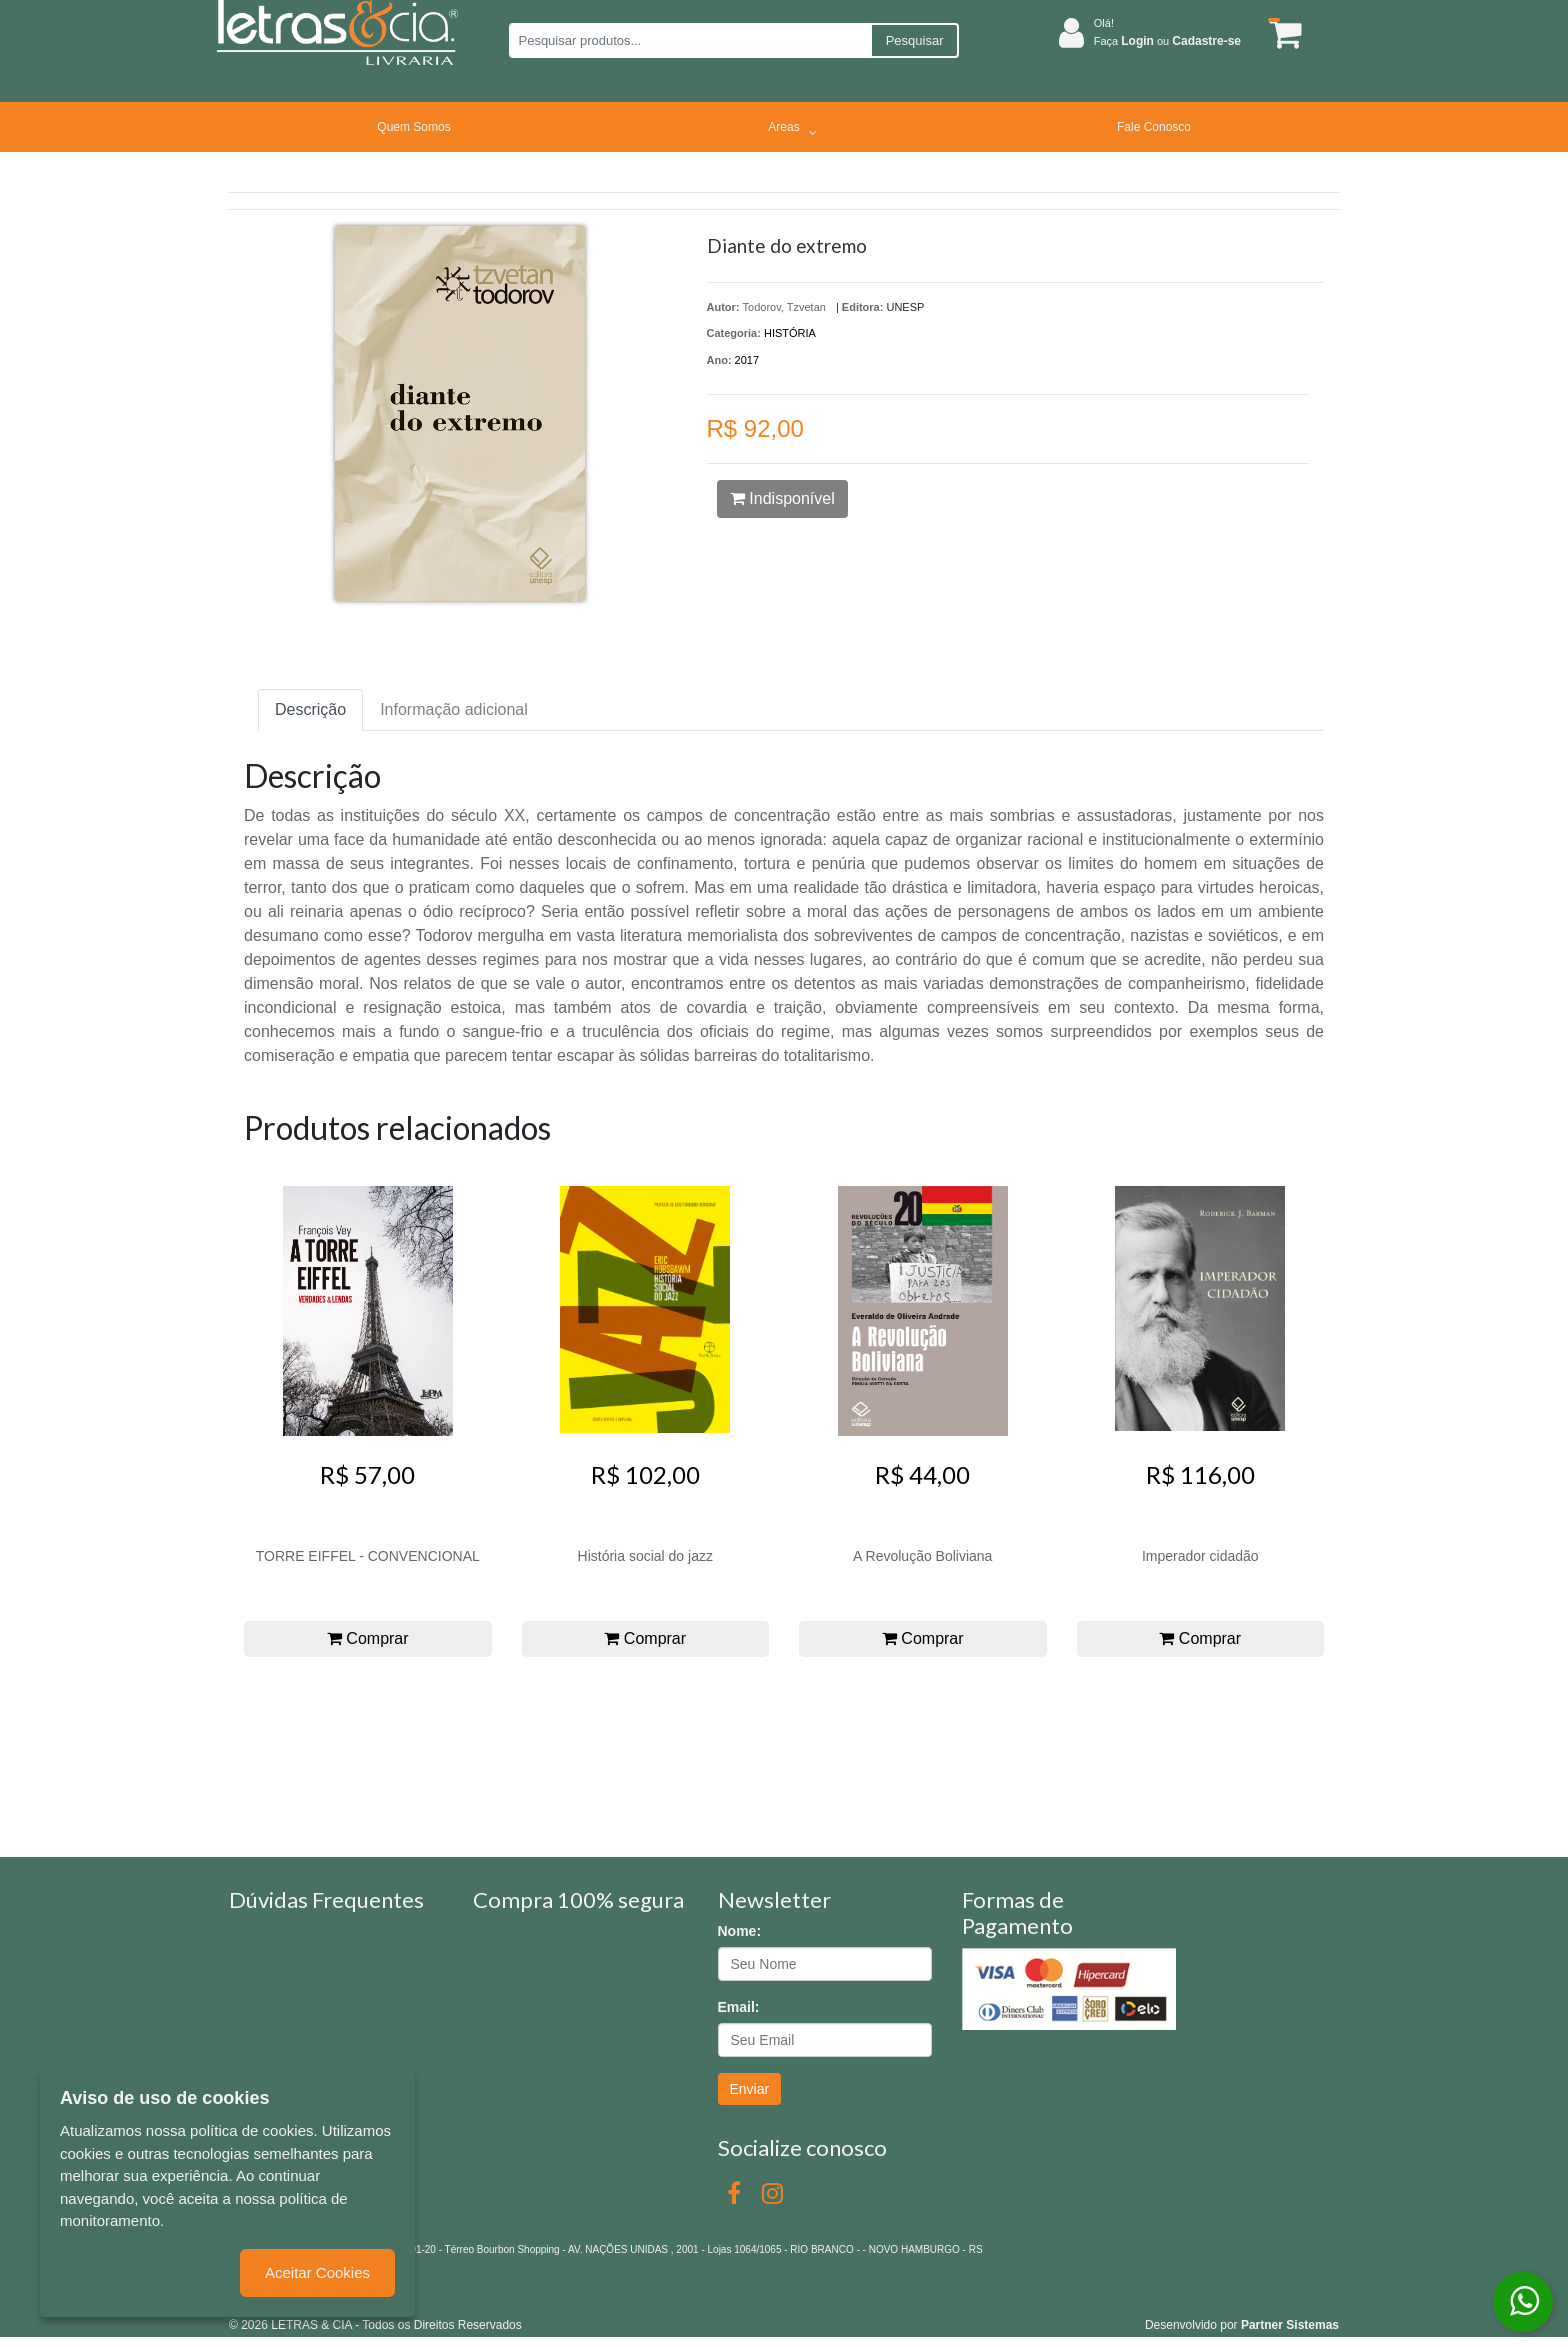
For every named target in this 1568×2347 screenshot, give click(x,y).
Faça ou (1167, 41)
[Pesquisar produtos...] (689, 40)
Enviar (750, 2089)
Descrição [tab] (310, 709)
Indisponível (782, 498)
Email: (739, 2007)
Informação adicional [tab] (454, 709)
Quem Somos (413, 127)
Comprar (368, 1638)
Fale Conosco (1154, 127)
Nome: (740, 1931)
